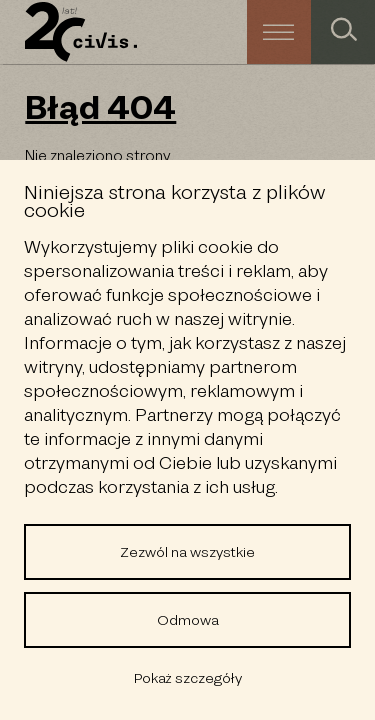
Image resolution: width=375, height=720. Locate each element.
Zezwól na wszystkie (187, 552)
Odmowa (188, 620)
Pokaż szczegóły (188, 678)
